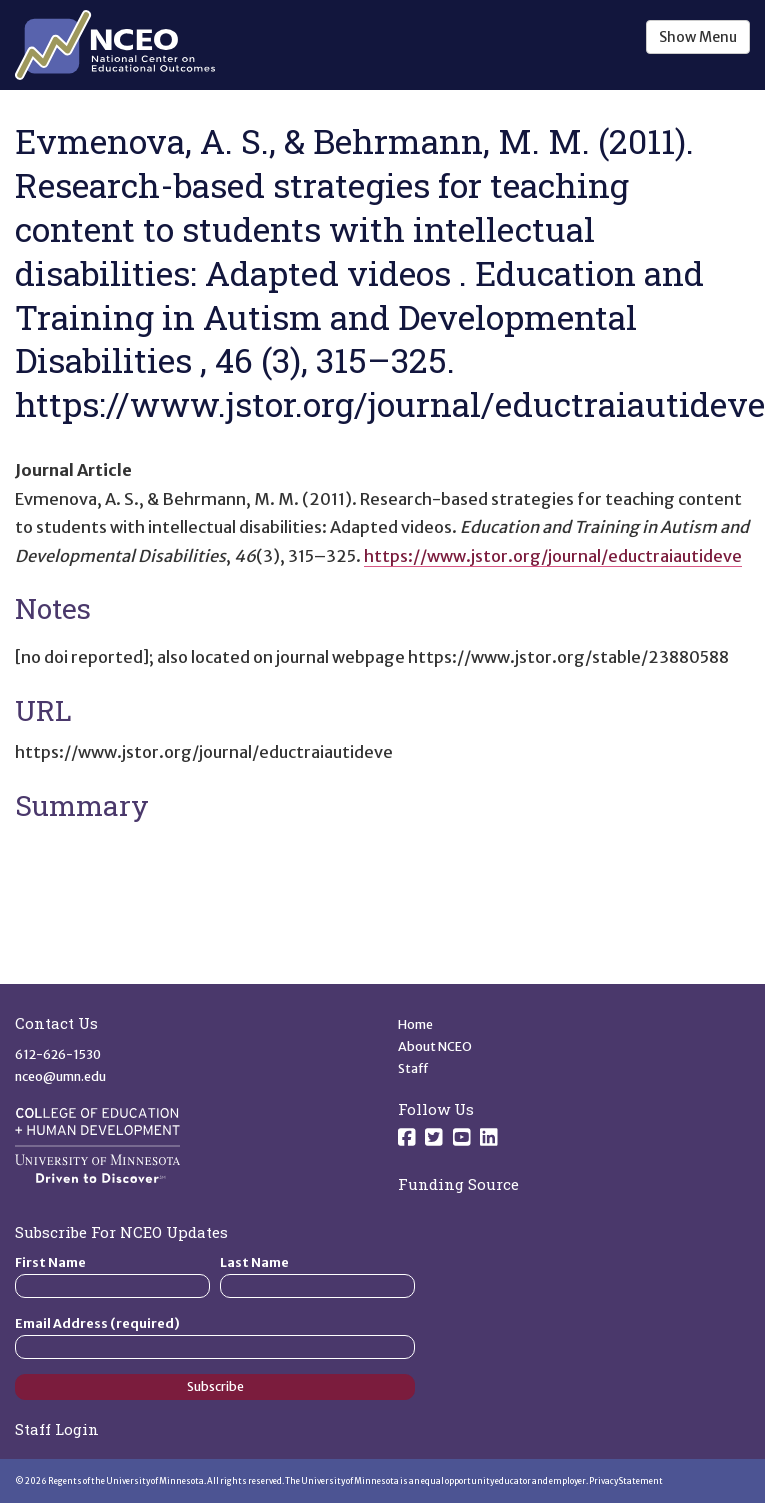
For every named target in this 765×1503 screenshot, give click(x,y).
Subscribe (215, 1386)
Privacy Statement (626, 1481)
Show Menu (698, 37)
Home (415, 1024)
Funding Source (458, 1184)
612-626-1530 (58, 1054)
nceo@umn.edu (60, 1076)
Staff (413, 1068)
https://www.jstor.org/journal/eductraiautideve (553, 556)
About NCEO (435, 1046)
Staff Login (57, 1429)
